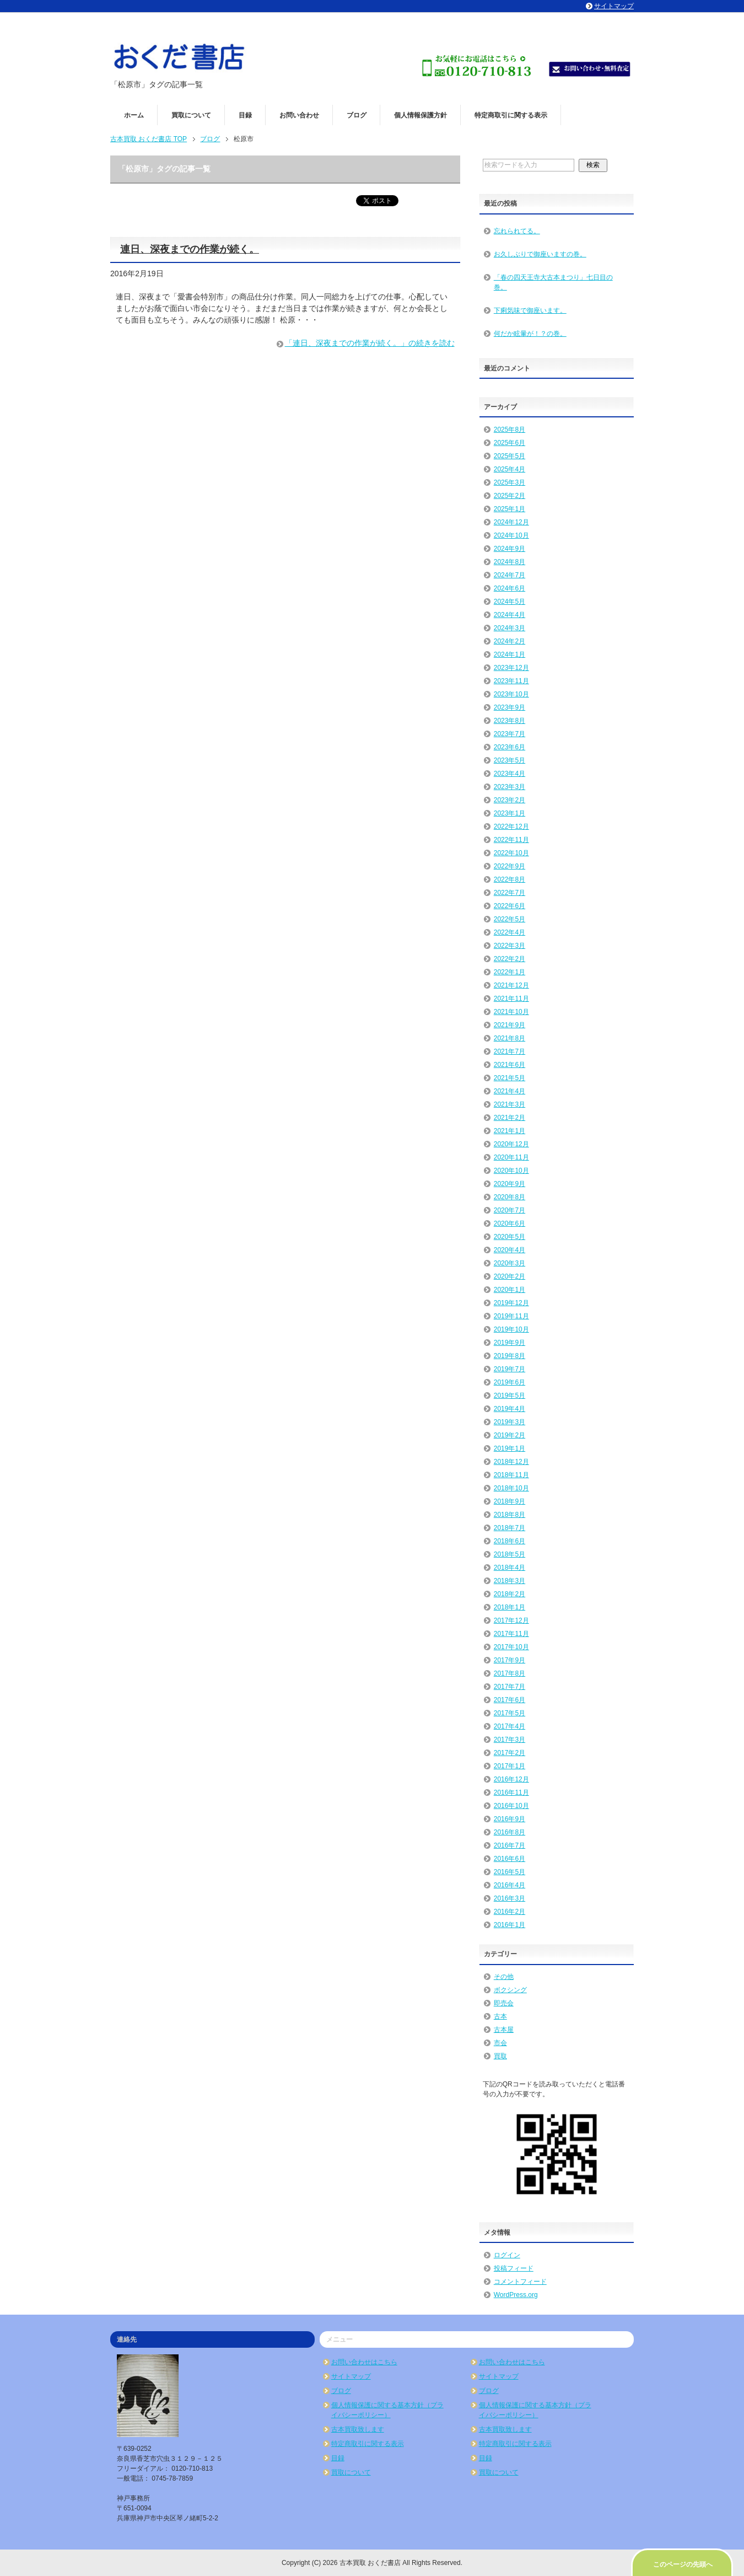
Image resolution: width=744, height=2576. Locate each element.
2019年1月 (509, 1448)
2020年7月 (509, 1210)
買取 (500, 2056)
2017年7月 (509, 1686)
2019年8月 (509, 1356)
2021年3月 (509, 1104)
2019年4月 (509, 1409)
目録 (245, 115)
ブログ (356, 115)
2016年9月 (509, 1819)
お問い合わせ (299, 115)
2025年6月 (509, 443)
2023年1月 (509, 813)
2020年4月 (509, 1250)
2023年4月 (509, 773)
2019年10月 (511, 1329)
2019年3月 (509, 1422)
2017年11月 (511, 1634)
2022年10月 (511, 853)
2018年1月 (509, 1607)
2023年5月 (509, 760)
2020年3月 (509, 1263)
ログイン (507, 2255)
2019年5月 (509, 1395)
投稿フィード (513, 2268)
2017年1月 (509, 1766)
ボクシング (510, 1990)
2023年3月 (509, 787)
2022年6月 (509, 906)
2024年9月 (509, 548)
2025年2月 (509, 496)
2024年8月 (509, 562)
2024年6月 (509, 588)
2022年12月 (511, 826)
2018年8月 (509, 1514)
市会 (500, 2043)
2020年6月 (509, 1223)
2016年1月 (509, 1925)
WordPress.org (516, 2295)
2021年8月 (509, 1038)
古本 (500, 2016)
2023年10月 (511, 694)
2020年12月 (511, 1144)
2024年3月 (509, 628)
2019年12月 (511, 1303)
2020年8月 (509, 1197)
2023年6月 (509, 747)
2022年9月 (509, 866)
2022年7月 (509, 893)
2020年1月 (509, 1290)
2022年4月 (509, 932)
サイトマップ (351, 2376)
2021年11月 (511, 998)
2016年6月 (509, 1859)
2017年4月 (509, 1726)
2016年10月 (511, 1806)
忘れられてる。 (517, 231)
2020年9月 (509, 1184)
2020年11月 (511, 1157)
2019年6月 (509, 1382)
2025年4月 (509, 469)
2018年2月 (509, 1594)
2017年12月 (511, 1620)
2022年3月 (509, 945)
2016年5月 (509, 1872)
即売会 (504, 2003)
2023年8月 (509, 720)
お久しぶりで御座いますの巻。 (540, 254)
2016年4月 (509, 1885)
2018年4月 (509, 1567)
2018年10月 (511, 1488)
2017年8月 (509, 1673)
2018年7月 (509, 1528)
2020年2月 (509, 1276)
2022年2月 (509, 959)
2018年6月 (509, 1541)
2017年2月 (509, 1753)
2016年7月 (509, 1845)
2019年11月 (511, 1316)
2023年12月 (511, 668)
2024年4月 (509, 615)
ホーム (134, 115)
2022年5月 (509, 919)
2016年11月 (511, 1792)
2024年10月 (511, 535)
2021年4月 (509, 1091)
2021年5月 (509, 1078)
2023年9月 (509, 707)
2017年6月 (509, 1700)
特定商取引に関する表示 (511, 115)
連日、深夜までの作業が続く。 (189, 249)
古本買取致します (357, 2429)
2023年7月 (509, 734)
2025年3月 (509, 482)
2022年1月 (509, 972)
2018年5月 (509, 1554)
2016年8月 (509, 1832)
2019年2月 (509, 1435)
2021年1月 (509, 1131)
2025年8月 (509, 429)
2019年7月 (509, 1369)
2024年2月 (509, 641)
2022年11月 (511, 840)
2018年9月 (509, 1501)
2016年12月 (511, 1779)
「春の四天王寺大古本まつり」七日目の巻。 (553, 282)
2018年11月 (511, 1475)
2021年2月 (509, 1117)
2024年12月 (511, 522)
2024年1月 (509, 654)
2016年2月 (509, 1911)
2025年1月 (509, 509)
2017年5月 (509, 1713)
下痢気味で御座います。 (530, 310)
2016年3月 (509, 1898)
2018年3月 (509, 1581)
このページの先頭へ (683, 2564)
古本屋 (504, 2029)
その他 (504, 1977)
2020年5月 (509, 1237)
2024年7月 (509, 575)
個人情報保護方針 (420, 115)
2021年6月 (509, 1065)
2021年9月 (509, 1025)
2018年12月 (511, 1462)
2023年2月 (509, 800)
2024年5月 (509, 601)
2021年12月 (511, 985)
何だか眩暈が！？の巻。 (530, 333)
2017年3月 (509, 1739)
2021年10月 (511, 1012)
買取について (191, 115)
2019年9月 (509, 1342)
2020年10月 (511, 1170)
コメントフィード (520, 2281)
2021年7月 (509, 1051)
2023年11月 (511, 681)
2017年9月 (509, 1660)
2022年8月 (509, 879)
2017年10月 (511, 1647)
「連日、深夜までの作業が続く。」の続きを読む (370, 343)
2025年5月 (509, 456)
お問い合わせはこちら (364, 2362)
